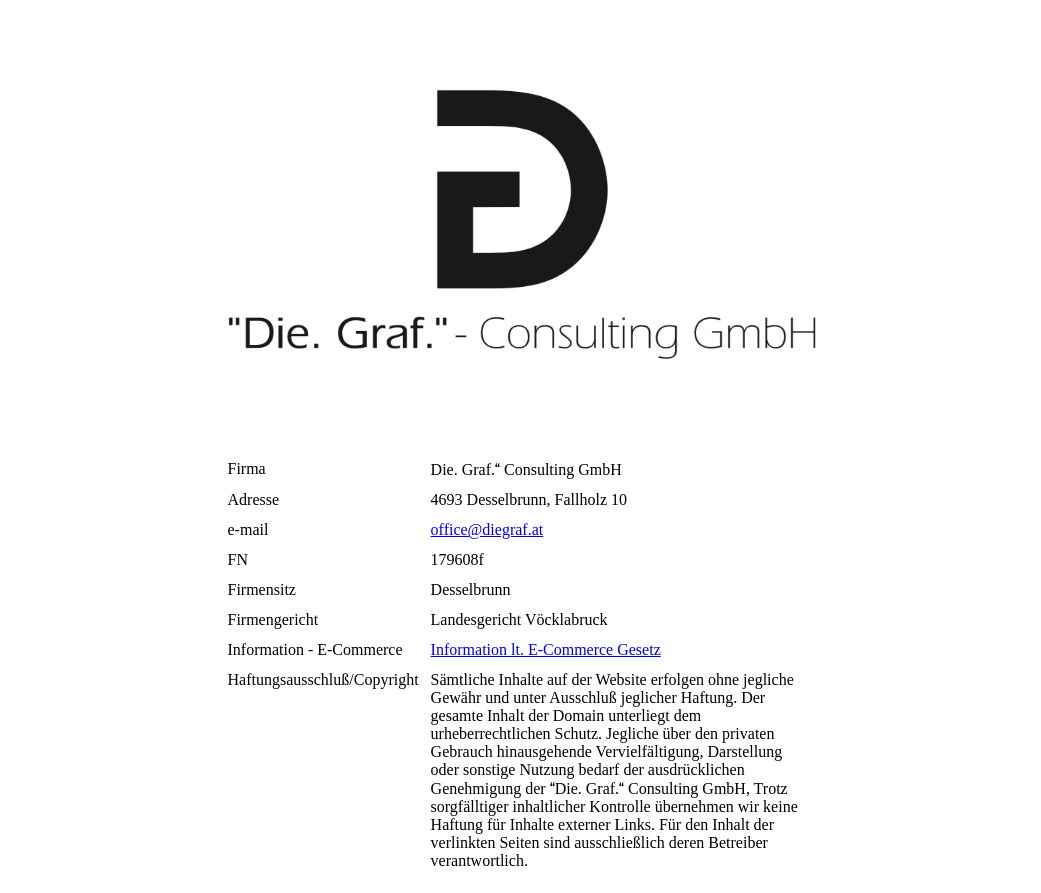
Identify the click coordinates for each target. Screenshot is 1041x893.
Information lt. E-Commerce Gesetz (546, 649)
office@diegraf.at (487, 529)
